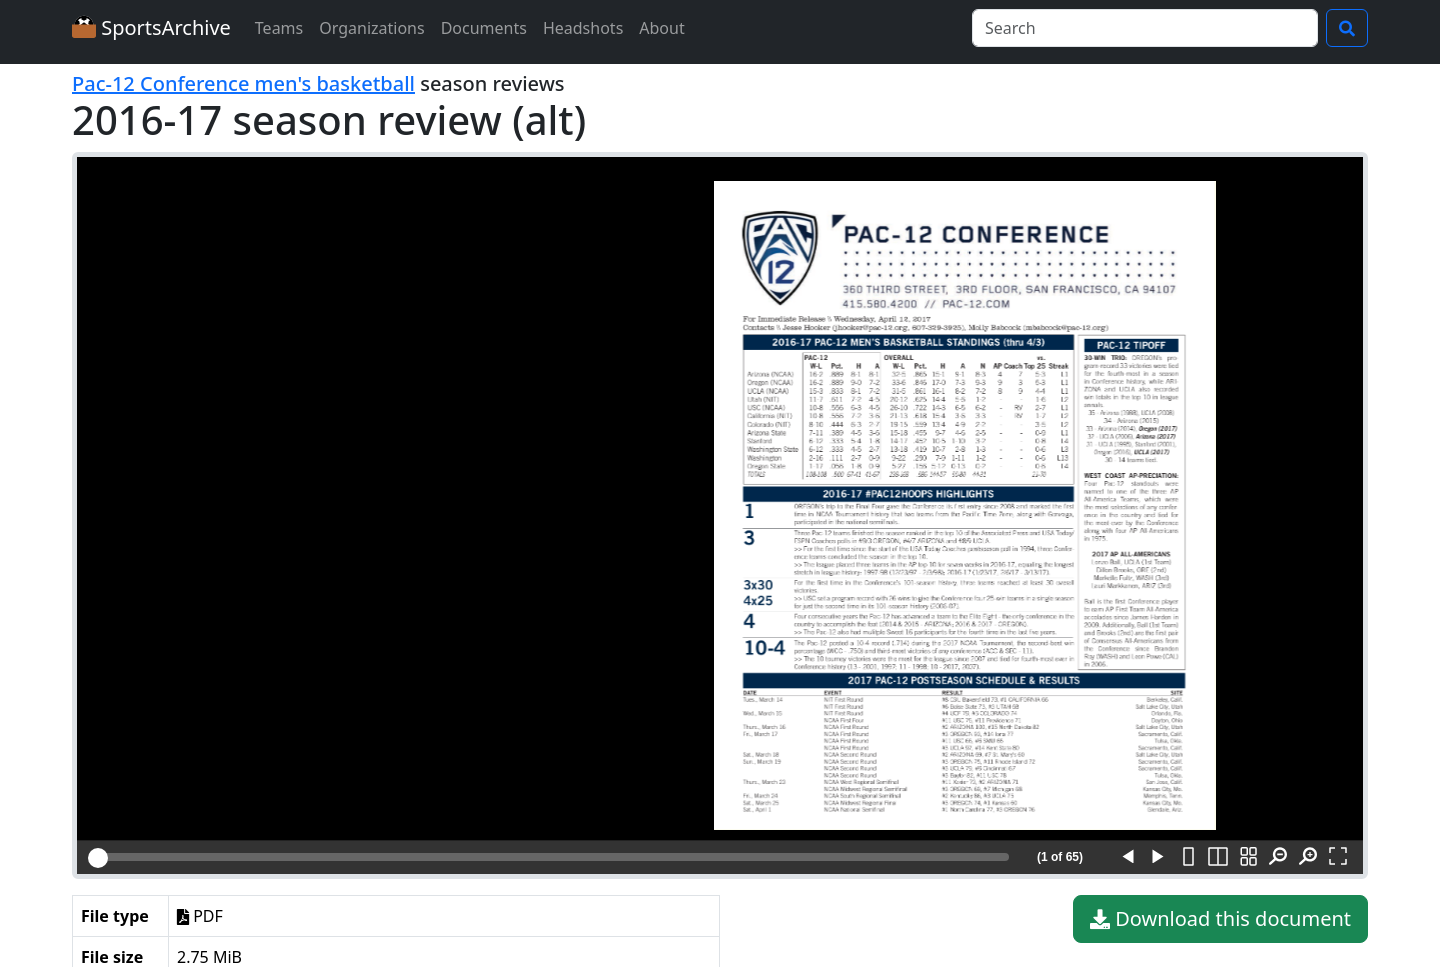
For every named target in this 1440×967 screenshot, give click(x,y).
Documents (484, 28)
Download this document (1220, 919)
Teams (279, 28)
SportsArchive (151, 27)
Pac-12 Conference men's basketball (243, 83)
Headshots (583, 28)
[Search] (1145, 28)
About (661, 28)
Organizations (371, 28)
